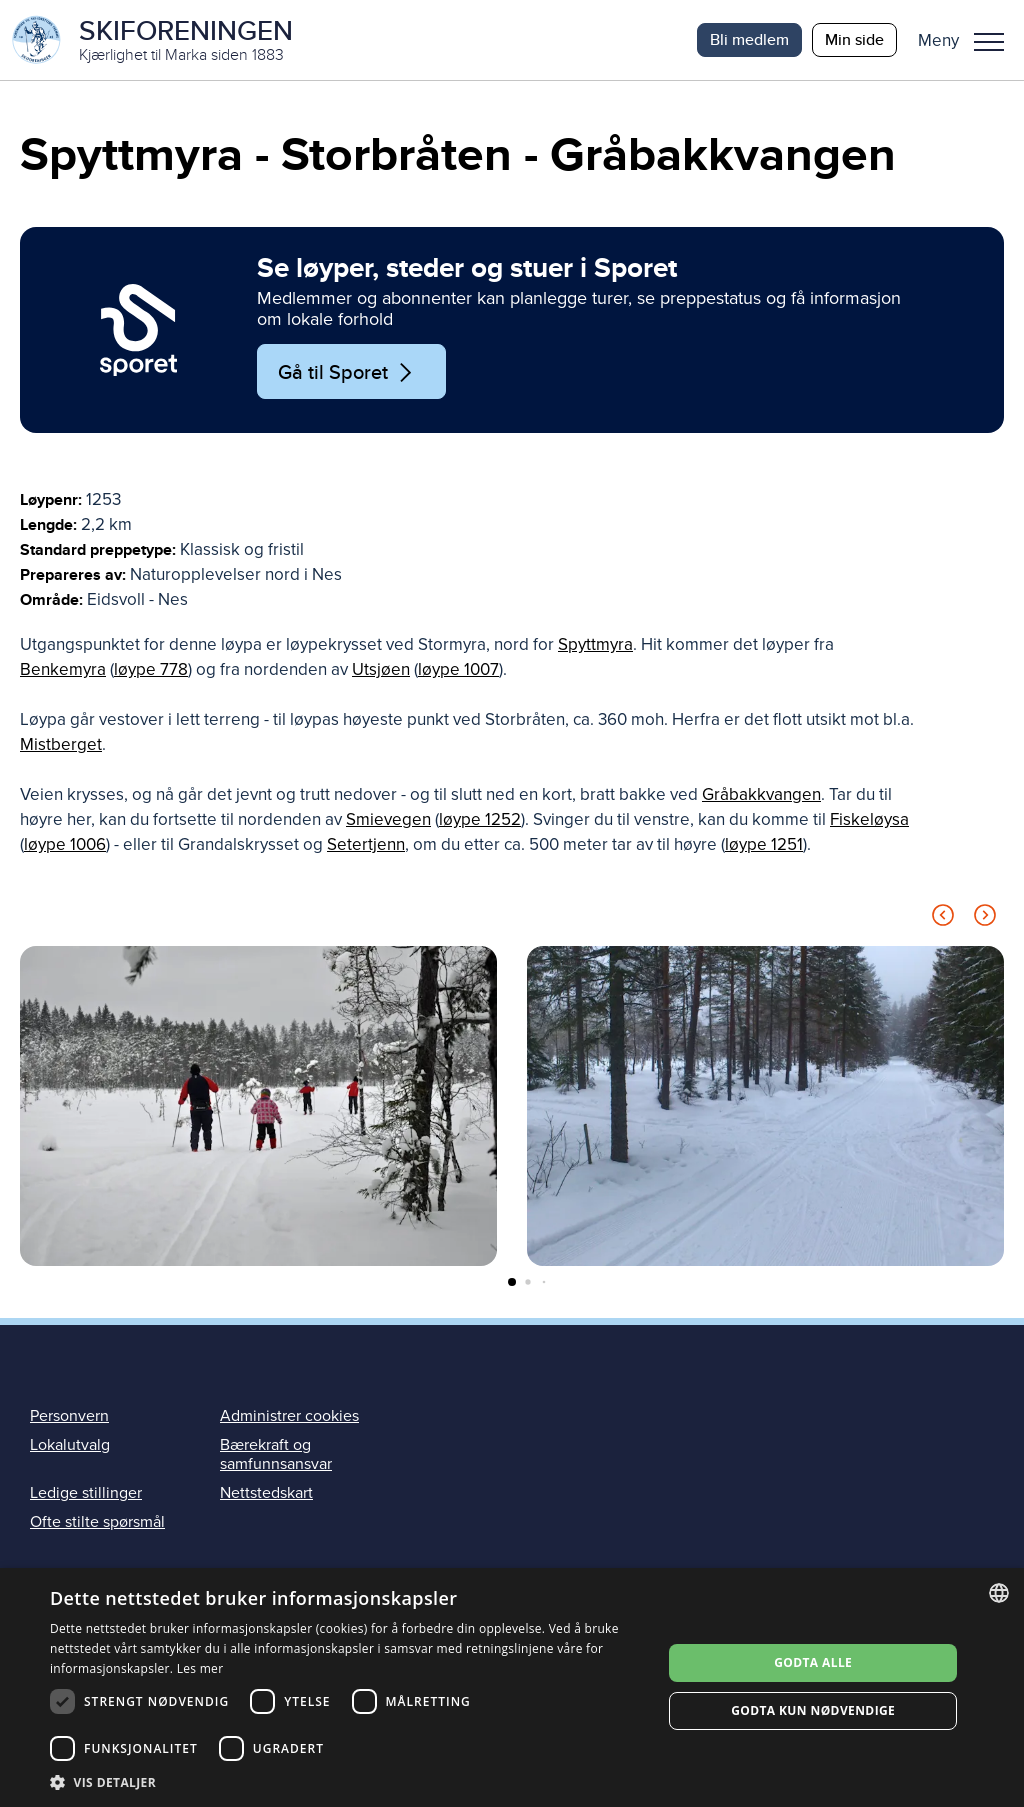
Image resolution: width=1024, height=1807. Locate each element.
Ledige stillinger (86, 1493)
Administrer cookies (289, 1416)
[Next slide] (985, 918)
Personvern (69, 1416)
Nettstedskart (266, 1493)
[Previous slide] (943, 918)
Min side (854, 39)
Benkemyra (63, 669)
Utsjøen (381, 669)
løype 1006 (65, 844)
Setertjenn (366, 844)
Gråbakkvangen (761, 794)
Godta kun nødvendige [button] (813, 1710)
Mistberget (61, 744)
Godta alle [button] (813, 1662)
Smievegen (388, 819)
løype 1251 (764, 844)
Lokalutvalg (70, 1445)
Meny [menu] (989, 42)
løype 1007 (458, 669)
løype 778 (151, 669)
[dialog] (512, 1687)
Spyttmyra (595, 644)
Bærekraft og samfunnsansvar (276, 1454)
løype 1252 (480, 819)
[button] (968, 40)
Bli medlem (749, 39)
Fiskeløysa (869, 819)
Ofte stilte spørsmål (97, 1522)
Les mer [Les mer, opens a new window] (200, 1668)
